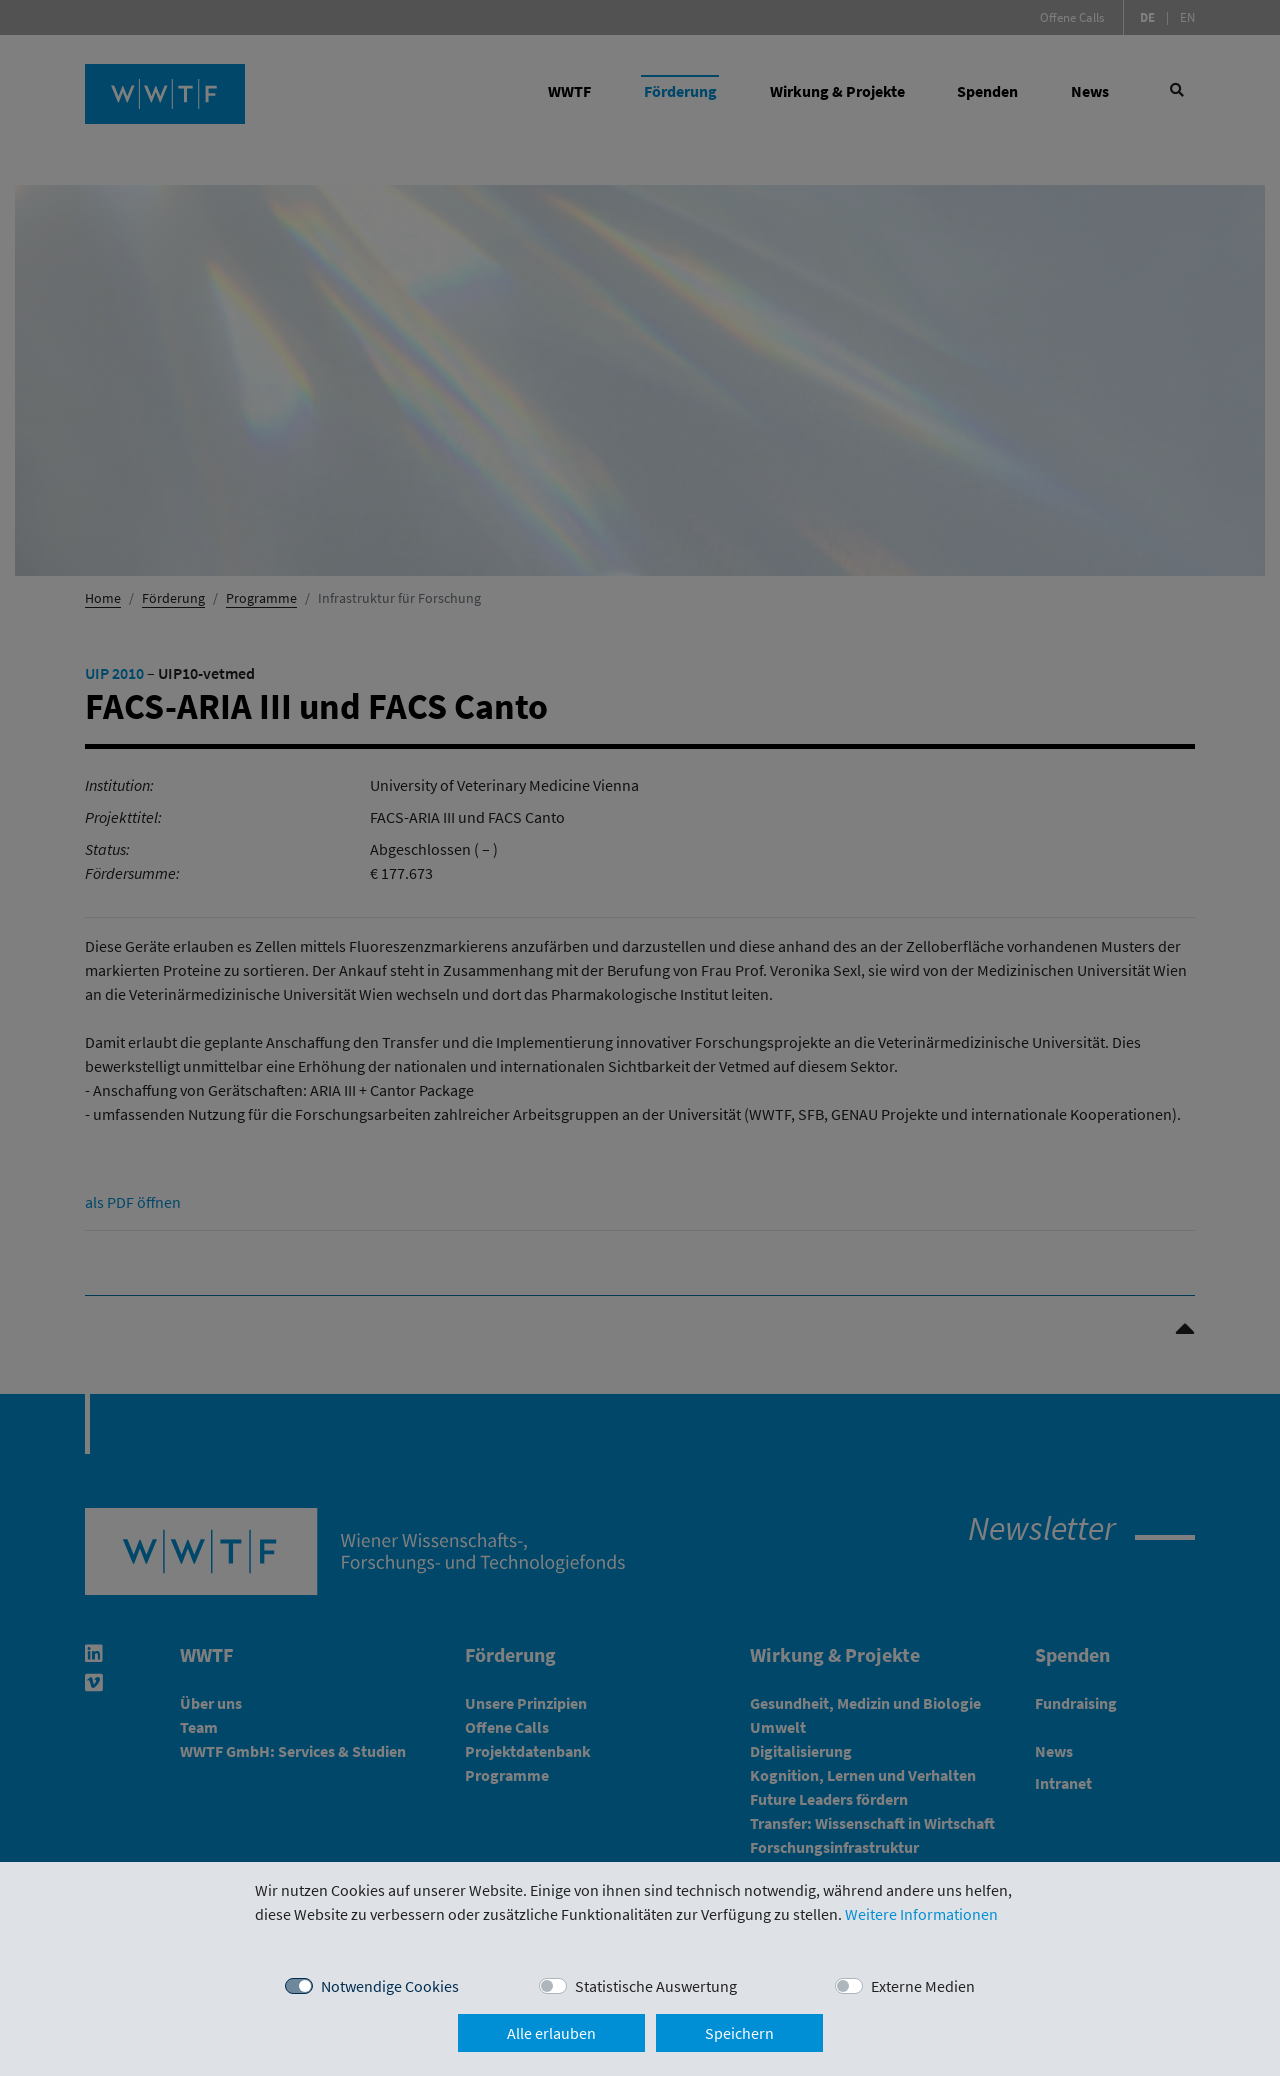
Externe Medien (923, 1986)
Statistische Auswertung (656, 1986)
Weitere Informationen (921, 1914)
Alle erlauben (551, 2033)
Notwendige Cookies (390, 1986)
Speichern (739, 2033)
